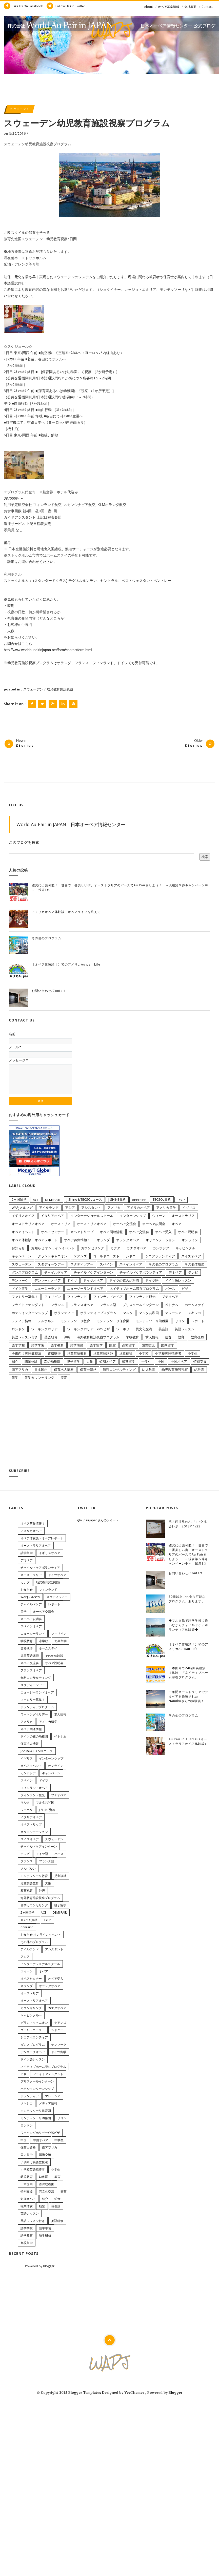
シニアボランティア (160, 1256)
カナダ (115, 1248)
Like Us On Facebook (23, 6)
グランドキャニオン (52, 1256)
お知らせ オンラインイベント (53, 1248)
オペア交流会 (139, 1232)
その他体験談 (194, 1264)
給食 (168, 1337)
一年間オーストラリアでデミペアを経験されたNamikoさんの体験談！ (188, 1696)
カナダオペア (136, 1248)
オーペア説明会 (153, 1223)
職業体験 (31, 1361)
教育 (181, 1337)
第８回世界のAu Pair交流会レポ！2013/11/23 (188, 1524)
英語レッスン (184, 1329)
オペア (177, 1223)
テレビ (193, 1272)
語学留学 (96, 1345)
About (148, 7)
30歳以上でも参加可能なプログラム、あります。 (187, 1598)
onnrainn (139, 1199)
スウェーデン (20, 109)
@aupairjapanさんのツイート (98, 1520)
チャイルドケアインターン (93, 1272)
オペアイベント (23, 1232)
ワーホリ (122, 1329)
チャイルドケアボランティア (141, 1272)
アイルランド (49, 1207)
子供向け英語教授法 (26, 1353)
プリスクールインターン (141, 1304)
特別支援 (200, 1361)
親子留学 (73, 1361)
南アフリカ (20, 1369)
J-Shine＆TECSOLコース (84, 1199)
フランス (57, 1304)
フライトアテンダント (28, 1304)
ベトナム (171, 1304)
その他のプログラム (46, 938)
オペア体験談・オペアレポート (35, 1240)
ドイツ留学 (20, 1288)
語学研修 (76, 1345)
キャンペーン (21, 1256)
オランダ (103, 1240)
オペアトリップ (81, 1232)
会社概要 (190, 7)
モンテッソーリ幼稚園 (152, 1321)
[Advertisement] (99, 1425)
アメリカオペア (138, 1207)
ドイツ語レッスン (178, 1280)
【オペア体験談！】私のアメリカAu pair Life (66, 964)
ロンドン (18, 1329)
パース (170, 1288)
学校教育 (132, 1337)
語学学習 (37, 1345)
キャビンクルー (186, 1248)
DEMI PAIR (52, 1199)
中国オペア (179, 1361)
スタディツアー (81, 1264)
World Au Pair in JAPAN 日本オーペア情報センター (70, 824)
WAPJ (111, 30)
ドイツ (72, 1280)
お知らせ (18, 1248)
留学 (15, 1377)
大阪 (89, 1361)
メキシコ (194, 1313)
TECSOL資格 (162, 1199)
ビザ (185, 1288)
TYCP (181, 1199)
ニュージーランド (47, 1288)
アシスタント (91, 1207)
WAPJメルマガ (22, 1207)
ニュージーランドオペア (85, 1288)
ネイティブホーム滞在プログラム (134, 1288)
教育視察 (197, 1337)
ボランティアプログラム (98, 1313)
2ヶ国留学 (19, 1199)
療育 (64, 1377)
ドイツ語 (151, 1280)
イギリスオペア (23, 1215)
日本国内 (41, 1369)
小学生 (192, 1353)
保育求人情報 (64, 1369)
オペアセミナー (52, 1232)
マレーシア (173, 1313)
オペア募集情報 (168, 7)
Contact (207, 7)
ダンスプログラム (25, 1272)
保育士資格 (88, 1369)
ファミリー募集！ (25, 1296)
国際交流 (148, 1345)
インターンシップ (133, 1215)
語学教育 (57, 1345)
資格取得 (54, 1353)
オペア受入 (163, 1232)
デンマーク (20, 1280)
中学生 (146, 1361)
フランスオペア (81, 1304)
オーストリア (61, 1223)
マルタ (128, 1313)
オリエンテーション (160, 1240)
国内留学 (167, 1345)
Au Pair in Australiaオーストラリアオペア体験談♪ (188, 1741)
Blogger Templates (85, 2392)
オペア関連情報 (111, 1232)
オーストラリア (183, 1215)
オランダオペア (127, 1240)
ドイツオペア (93, 1280)
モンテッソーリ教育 (75, 1321)
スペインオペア (130, 1264)
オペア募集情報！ (77, 1240)
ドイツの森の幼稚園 (124, 1280)
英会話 (163, 1329)
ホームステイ (194, 1304)
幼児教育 (148, 1369)
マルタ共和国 (149, 1313)
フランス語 (108, 1304)
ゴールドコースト (106, 1256)
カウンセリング (92, 1248)
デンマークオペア (47, 1280)
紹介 (15, 1361)
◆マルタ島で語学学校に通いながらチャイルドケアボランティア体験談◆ (188, 1625)
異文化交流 (144, 1329)
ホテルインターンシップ (30, 1313)
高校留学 (128, 1345)
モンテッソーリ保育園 (112, 1321)
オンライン (190, 1240)
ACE (36, 1199)
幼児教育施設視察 (60, 689)
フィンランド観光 (142, 1296)
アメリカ (114, 1207)
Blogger (48, 2266)
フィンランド (77, 1296)
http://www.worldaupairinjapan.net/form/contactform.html (48, 650)
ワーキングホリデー (46, 1329)
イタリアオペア (52, 1215)
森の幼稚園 (52, 1361)
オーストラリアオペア (28, 1223)
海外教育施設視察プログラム (98, 1337)
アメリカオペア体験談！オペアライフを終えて (66, 912)
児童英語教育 (77, 1353)
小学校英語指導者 (168, 1353)
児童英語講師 (103, 1353)
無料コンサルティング (119, 1369)
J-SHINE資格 (117, 1199)
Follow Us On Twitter (66, 6)
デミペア (175, 1272)
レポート (197, 1321)
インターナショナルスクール (91, 1215)
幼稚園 (199, 1369)
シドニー (132, 1256)
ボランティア (64, 1313)
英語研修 (50, 1337)
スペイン (106, 1264)
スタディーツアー (51, 1264)
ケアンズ (80, 1256)
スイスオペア (191, 1256)
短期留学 (128, 1361)
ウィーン (158, 1215)
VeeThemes (134, 2392)
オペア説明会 (188, 1232)
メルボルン (46, 1321)
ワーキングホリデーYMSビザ (88, 1329)
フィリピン (52, 1296)
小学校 (144, 1353)
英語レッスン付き (25, 1337)
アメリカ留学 (166, 1207)
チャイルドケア (55, 1272)
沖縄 (67, 1337)
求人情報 (151, 1337)
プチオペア (170, 1296)
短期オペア (107, 1361)
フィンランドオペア (108, 1296)
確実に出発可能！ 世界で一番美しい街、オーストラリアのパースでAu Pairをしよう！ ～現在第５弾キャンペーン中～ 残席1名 (188, 1554)
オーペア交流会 (124, 1223)
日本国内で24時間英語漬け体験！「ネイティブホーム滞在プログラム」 (188, 1672)
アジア (70, 1207)
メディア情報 (21, 1321)
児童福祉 (125, 1353)
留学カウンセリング (39, 1377)
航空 (112, 1345)
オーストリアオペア (92, 1223)
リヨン (180, 1321)
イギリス (188, 1207)
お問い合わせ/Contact (49, 991)
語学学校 (18, 1345)
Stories (25, 745)
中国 (161, 1361)
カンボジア (161, 1248)
